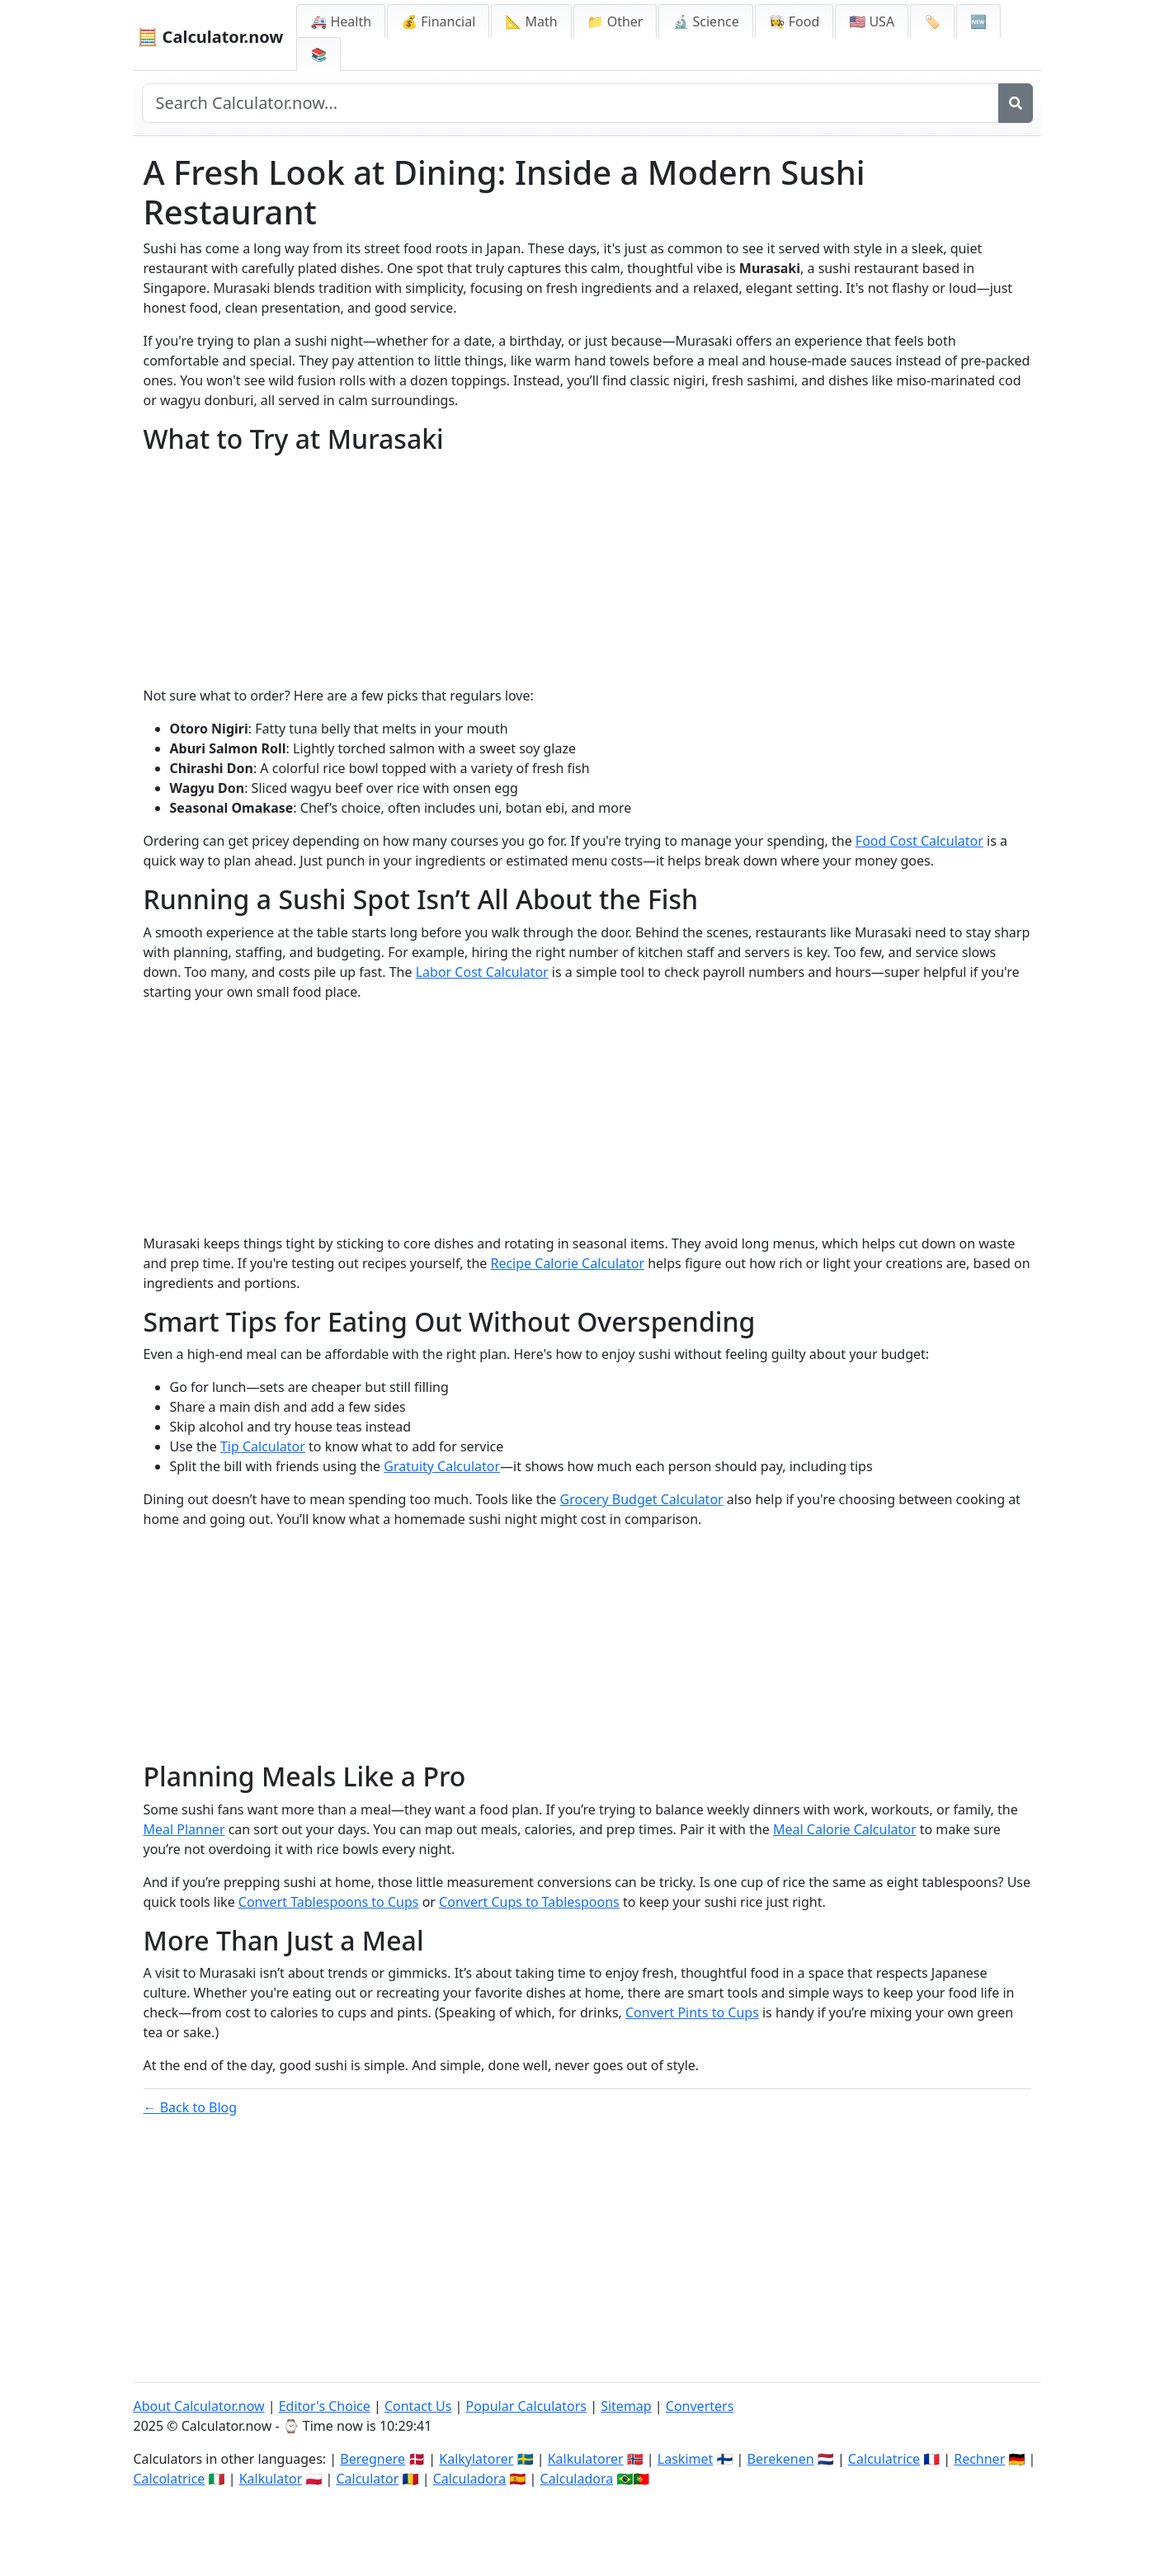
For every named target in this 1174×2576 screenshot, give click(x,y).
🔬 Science (705, 21)
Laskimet (685, 2459)
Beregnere (372, 2459)
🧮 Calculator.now (211, 37)
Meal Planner (184, 1829)
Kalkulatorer (586, 2459)
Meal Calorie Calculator (845, 1829)
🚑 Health (340, 21)
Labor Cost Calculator (482, 972)
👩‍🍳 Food (794, 21)
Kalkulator (271, 2479)
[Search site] (570, 103)
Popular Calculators (526, 2406)
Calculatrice (884, 2459)
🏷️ (932, 21)
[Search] (1015, 103)
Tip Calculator (262, 1446)
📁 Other (615, 21)
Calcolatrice (169, 2479)
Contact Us (417, 2406)
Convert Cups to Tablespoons (529, 1902)
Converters (700, 2406)
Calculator (367, 2479)
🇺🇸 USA (871, 21)
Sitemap (626, 2406)
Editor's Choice (324, 2406)
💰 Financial (438, 21)
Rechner (979, 2459)
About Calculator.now (199, 2406)
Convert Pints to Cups (692, 2012)
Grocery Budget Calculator (642, 1499)
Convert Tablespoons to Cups (328, 1902)
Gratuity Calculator (442, 1466)
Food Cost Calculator (919, 841)
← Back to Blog (191, 2107)
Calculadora (470, 2479)
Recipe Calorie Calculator (567, 1263)
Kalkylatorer (476, 2459)
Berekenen (780, 2459)
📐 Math (531, 21)
